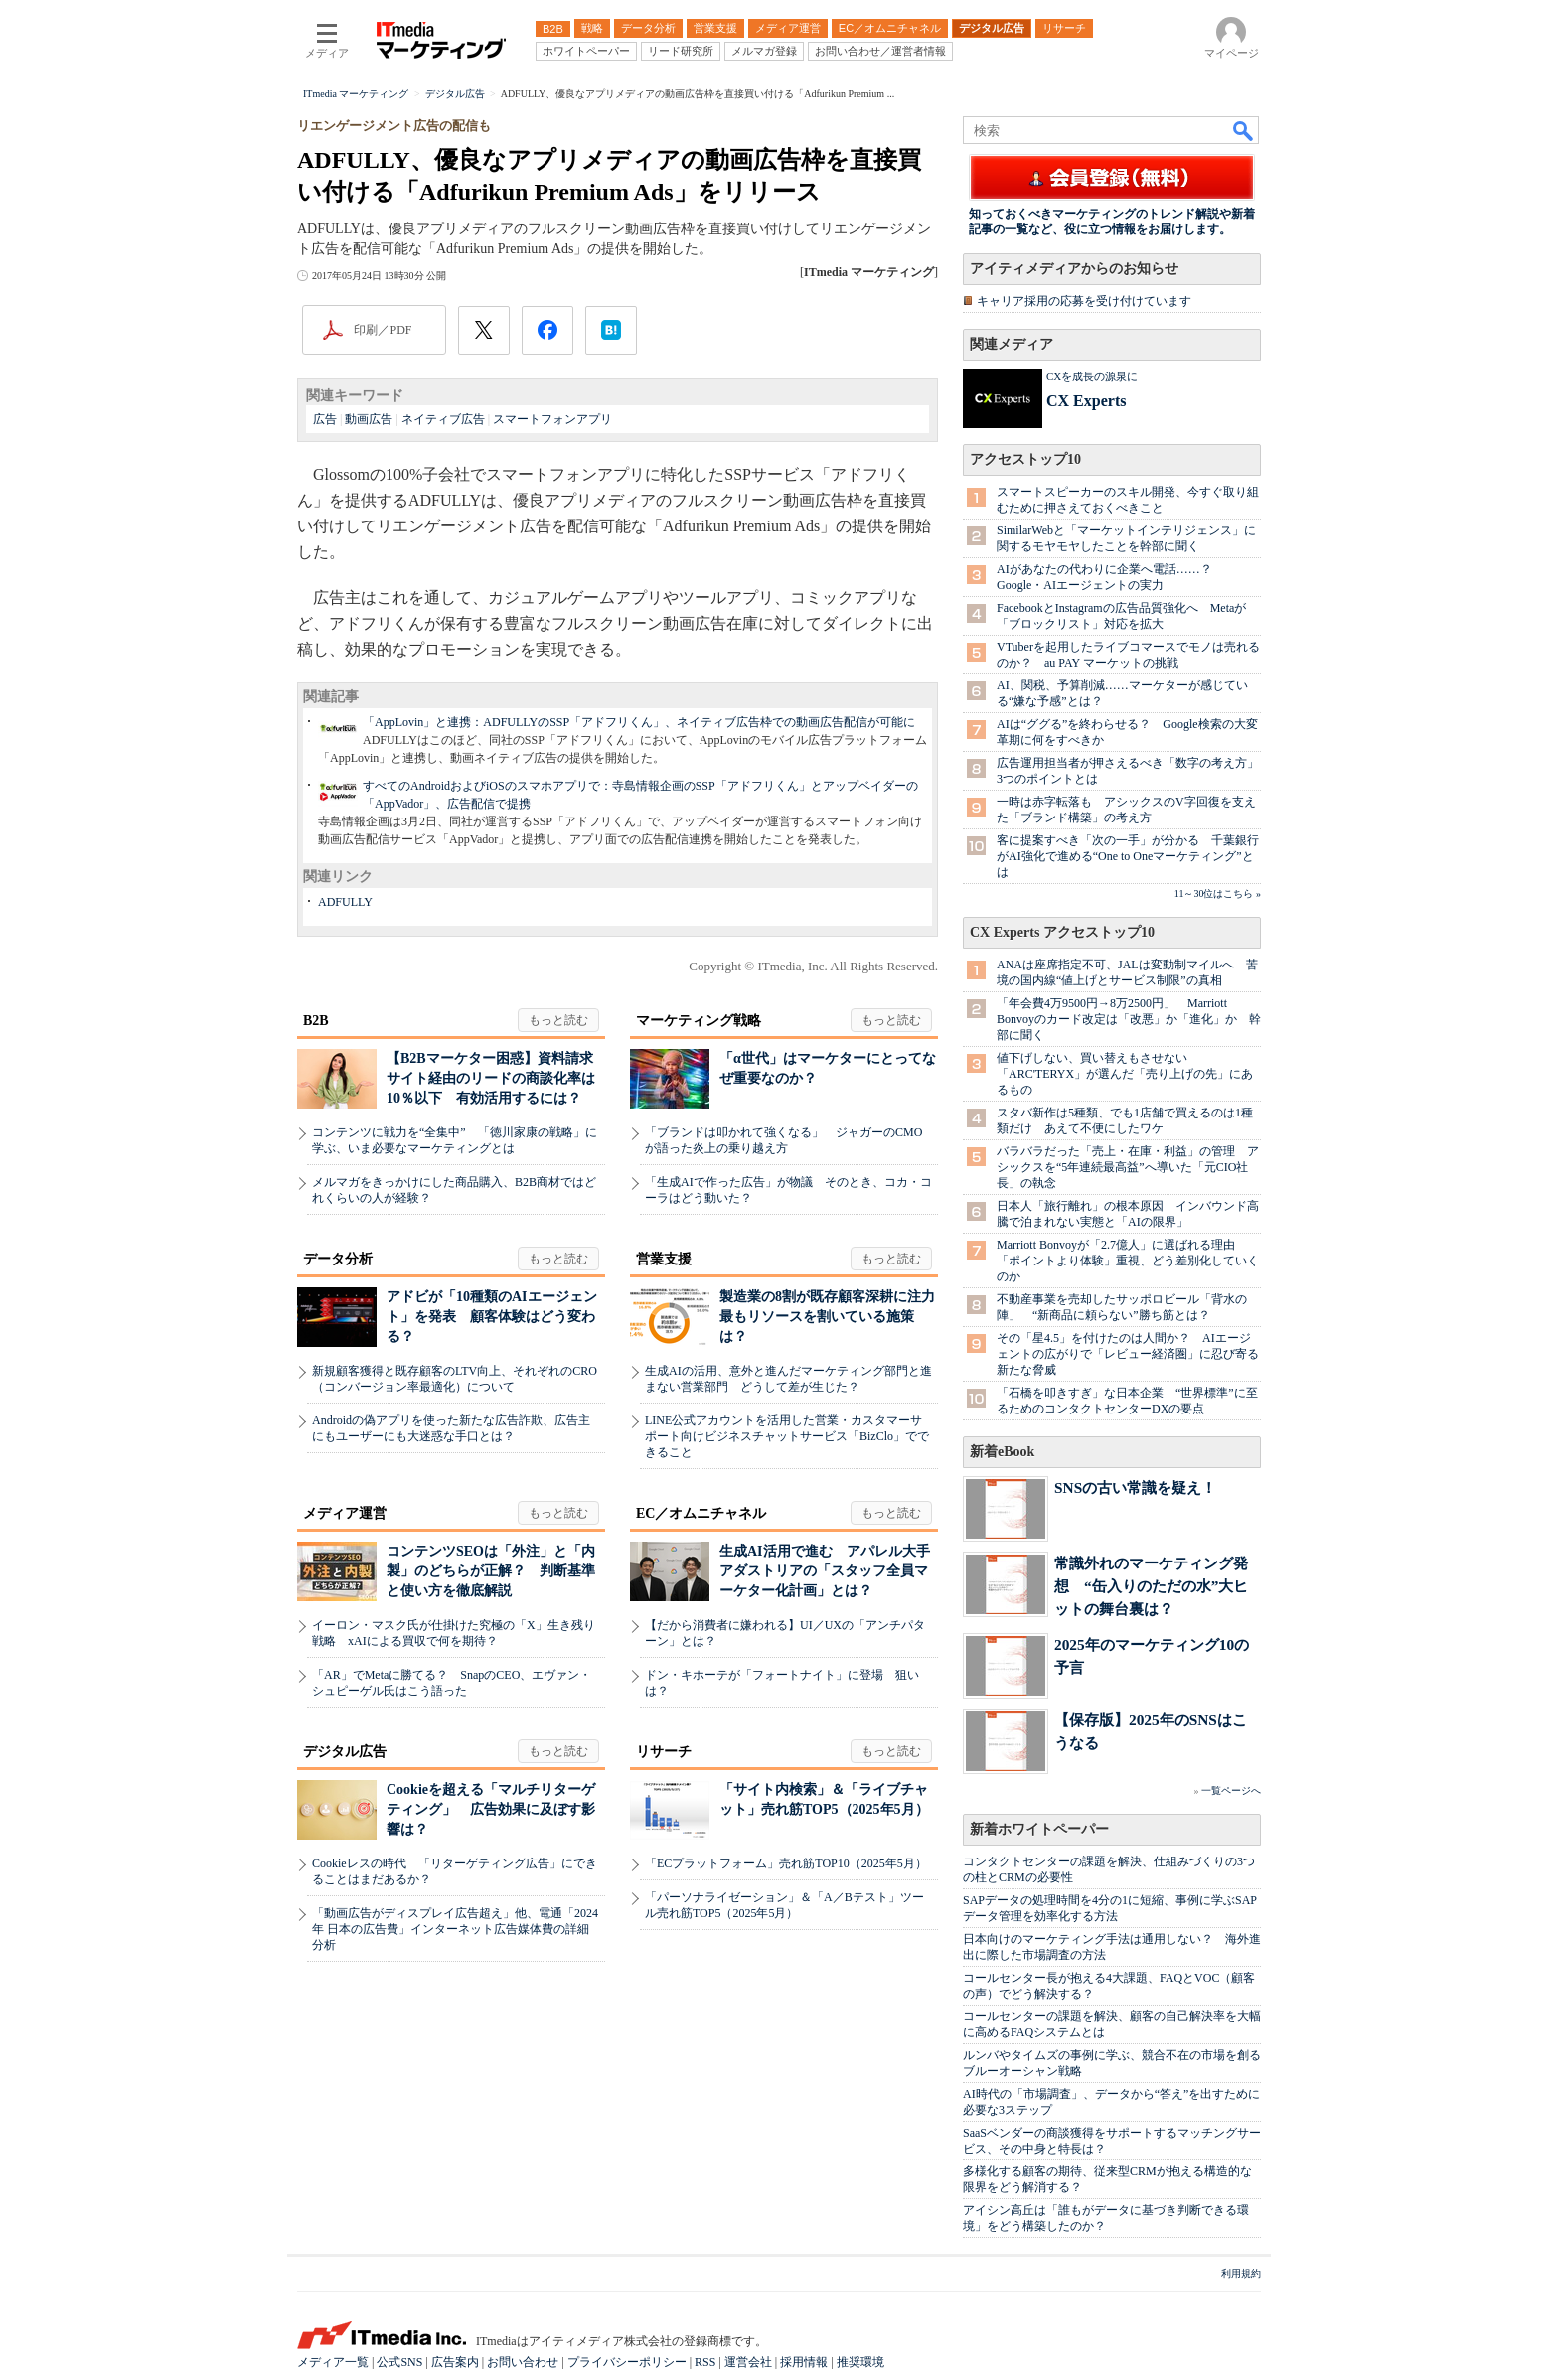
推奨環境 (860, 2362)
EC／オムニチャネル (701, 1513)
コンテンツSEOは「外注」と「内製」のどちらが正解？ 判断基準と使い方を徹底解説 (491, 1571)
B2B (316, 1020)
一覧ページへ (1231, 1790)
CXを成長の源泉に (1092, 376)
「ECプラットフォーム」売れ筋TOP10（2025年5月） (786, 1863)
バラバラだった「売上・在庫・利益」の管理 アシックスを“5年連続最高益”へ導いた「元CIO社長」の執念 (1128, 1167)
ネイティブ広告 (443, 419)
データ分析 (338, 1259)
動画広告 (368, 419)
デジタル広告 (345, 1751)
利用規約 (1241, 2273)
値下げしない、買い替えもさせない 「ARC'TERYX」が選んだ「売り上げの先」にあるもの (1125, 1074)
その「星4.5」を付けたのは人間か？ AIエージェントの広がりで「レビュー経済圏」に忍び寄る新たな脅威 (1128, 1354)
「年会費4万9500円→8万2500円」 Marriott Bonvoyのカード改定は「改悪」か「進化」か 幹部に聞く (1129, 1019)
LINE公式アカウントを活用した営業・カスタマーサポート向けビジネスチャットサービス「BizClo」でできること (787, 1436)
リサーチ (664, 1751)
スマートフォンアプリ (552, 419)
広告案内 (455, 2362)
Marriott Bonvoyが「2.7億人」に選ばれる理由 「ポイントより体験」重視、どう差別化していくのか (1128, 1260)
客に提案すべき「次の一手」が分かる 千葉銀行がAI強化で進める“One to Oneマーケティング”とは (1128, 856)
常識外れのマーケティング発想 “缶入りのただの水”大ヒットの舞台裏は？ (1151, 1586)
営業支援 (664, 1259)
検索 (1244, 130)
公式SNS (399, 2362)
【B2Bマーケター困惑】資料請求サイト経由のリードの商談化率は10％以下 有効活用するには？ (491, 1078)
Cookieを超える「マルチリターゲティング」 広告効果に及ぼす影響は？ (491, 1809)
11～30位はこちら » (1217, 893)
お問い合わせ (522, 2362)
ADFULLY (345, 902)
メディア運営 (345, 1513)
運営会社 (748, 2362)
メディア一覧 (333, 2362)
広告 (325, 419)
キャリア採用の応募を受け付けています (1084, 301)
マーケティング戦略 (698, 1020)
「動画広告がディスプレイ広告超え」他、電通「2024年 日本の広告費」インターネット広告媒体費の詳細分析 (455, 1929)
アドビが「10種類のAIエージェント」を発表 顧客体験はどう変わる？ (492, 1316)
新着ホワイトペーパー (1039, 1829)
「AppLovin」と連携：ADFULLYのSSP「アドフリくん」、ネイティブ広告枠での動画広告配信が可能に (639, 722)
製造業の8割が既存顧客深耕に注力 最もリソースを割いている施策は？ (834, 1316)
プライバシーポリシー (627, 2362)
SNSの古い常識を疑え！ (1135, 1487)
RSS (705, 2362)
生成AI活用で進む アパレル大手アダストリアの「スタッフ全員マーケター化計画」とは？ (824, 1571)
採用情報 (804, 2362)
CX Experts (1086, 400)
